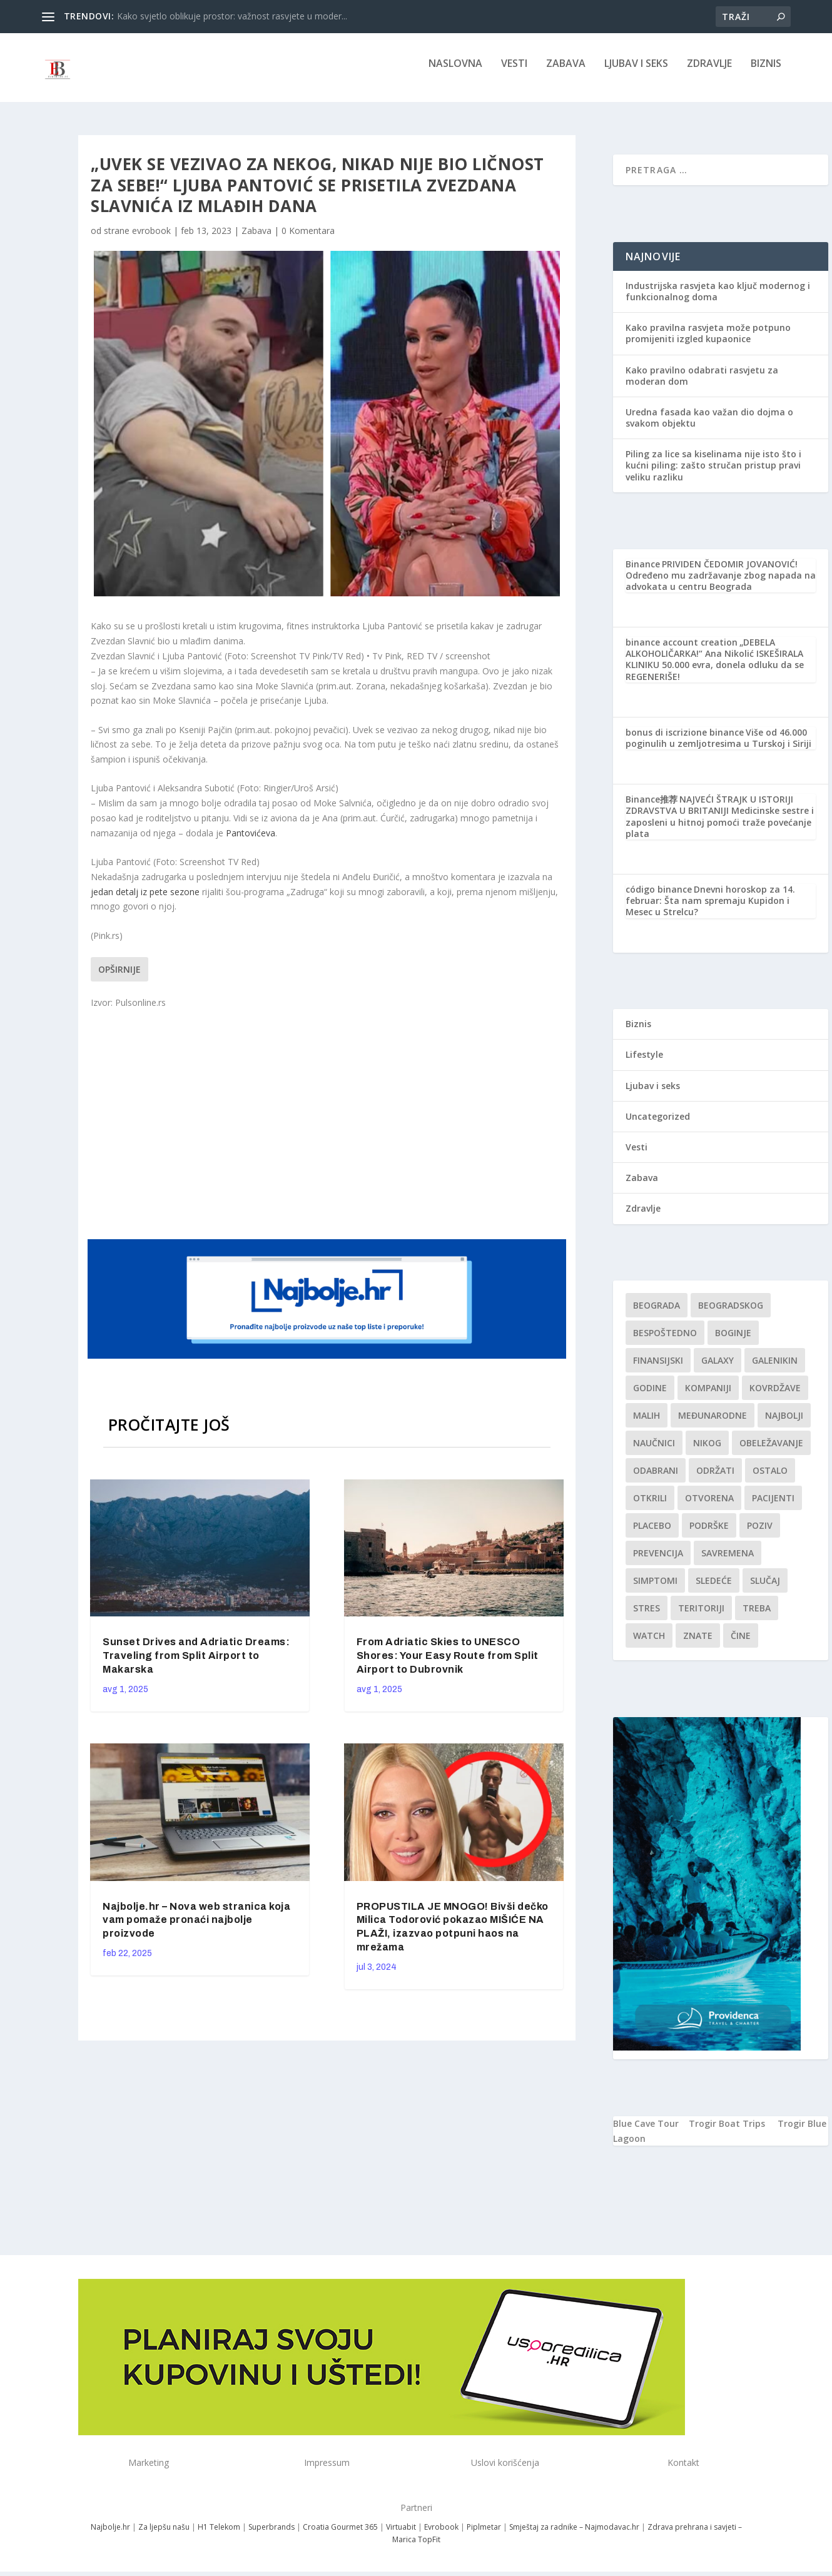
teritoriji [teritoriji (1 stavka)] (701, 1617)
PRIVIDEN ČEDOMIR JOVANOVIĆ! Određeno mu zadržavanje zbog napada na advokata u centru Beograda (721, 584)
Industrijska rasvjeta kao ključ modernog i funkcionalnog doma (718, 300)
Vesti (514, 73)
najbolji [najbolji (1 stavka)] (784, 1424)
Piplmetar (483, 2535)
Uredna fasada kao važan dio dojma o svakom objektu (709, 426)
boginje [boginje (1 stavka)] (733, 1341)
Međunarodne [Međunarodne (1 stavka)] (712, 1424)
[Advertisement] (328, 1131)
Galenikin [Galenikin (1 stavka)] (775, 1369)
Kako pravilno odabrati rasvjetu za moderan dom (702, 383)
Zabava (566, 73)
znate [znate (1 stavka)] (698, 1644)
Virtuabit (401, 2535)
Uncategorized (658, 1125)
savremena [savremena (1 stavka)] (727, 1562)
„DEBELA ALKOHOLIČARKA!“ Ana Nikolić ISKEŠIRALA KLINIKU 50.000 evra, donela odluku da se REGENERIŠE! (715, 668)
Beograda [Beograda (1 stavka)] (656, 1314)
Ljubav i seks (636, 73)
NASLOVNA (455, 73)
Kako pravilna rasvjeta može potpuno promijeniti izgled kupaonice (708, 341)
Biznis (766, 73)
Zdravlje (709, 73)
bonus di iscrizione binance (685, 741)
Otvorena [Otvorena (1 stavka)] (709, 1507)
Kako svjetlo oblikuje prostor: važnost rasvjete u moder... (232, 16)
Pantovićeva (250, 842)
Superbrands (271, 2535)
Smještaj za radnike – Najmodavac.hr (574, 2535)
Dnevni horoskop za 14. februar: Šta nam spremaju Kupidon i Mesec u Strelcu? (710, 909)
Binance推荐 (651, 808)
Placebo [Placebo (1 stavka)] (652, 1534)
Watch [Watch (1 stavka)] (649, 1644)
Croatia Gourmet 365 (340, 2535)
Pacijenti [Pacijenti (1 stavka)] (773, 1507)
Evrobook (441, 2535)
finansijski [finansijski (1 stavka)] (658, 1369)
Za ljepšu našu (164, 2535)
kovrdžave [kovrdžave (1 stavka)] (775, 1396)
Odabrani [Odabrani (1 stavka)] (655, 1479)
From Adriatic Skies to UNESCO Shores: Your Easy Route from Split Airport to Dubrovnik (448, 1664)
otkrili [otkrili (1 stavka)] (650, 1507)
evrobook (151, 239)
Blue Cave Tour (646, 2132)
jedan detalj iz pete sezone (145, 900)
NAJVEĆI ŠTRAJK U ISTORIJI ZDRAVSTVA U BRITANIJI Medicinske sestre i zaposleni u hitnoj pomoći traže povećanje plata (720, 825)
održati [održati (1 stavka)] (715, 1479)
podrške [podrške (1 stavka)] (709, 1534)
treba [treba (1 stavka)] (757, 1617)
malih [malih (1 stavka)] (646, 1424)
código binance (659, 898)
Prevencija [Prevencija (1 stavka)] (658, 1562)
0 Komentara (308, 239)
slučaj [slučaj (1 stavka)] (765, 1589)
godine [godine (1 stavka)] (650, 1396)
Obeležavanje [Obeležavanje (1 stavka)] (771, 1452)
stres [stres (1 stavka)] (646, 1617)
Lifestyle (644, 1063)
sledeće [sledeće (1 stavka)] (714, 1589)
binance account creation (682, 651)
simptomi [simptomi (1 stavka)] (655, 1589)
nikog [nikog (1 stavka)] (707, 1452)
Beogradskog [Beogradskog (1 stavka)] (730, 1314)
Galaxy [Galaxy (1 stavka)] (717, 1369)
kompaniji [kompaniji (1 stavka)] (708, 1396)
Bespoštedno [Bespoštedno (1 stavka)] (665, 1341)
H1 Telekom (219, 2535)
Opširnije (119, 978)
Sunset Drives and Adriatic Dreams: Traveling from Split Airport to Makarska (196, 1664)
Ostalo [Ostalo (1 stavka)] (770, 1479)
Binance (643, 573)
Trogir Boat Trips (727, 2132)
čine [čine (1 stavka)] (741, 1644)
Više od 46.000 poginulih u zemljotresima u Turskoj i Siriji (718, 746)
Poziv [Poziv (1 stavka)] (760, 1534)
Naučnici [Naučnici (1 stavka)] (654, 1452)
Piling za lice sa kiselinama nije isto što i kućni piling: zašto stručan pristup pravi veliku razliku (713, 474)
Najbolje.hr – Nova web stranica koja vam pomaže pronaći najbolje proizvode (196, 1929)
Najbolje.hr (110, 2535)
